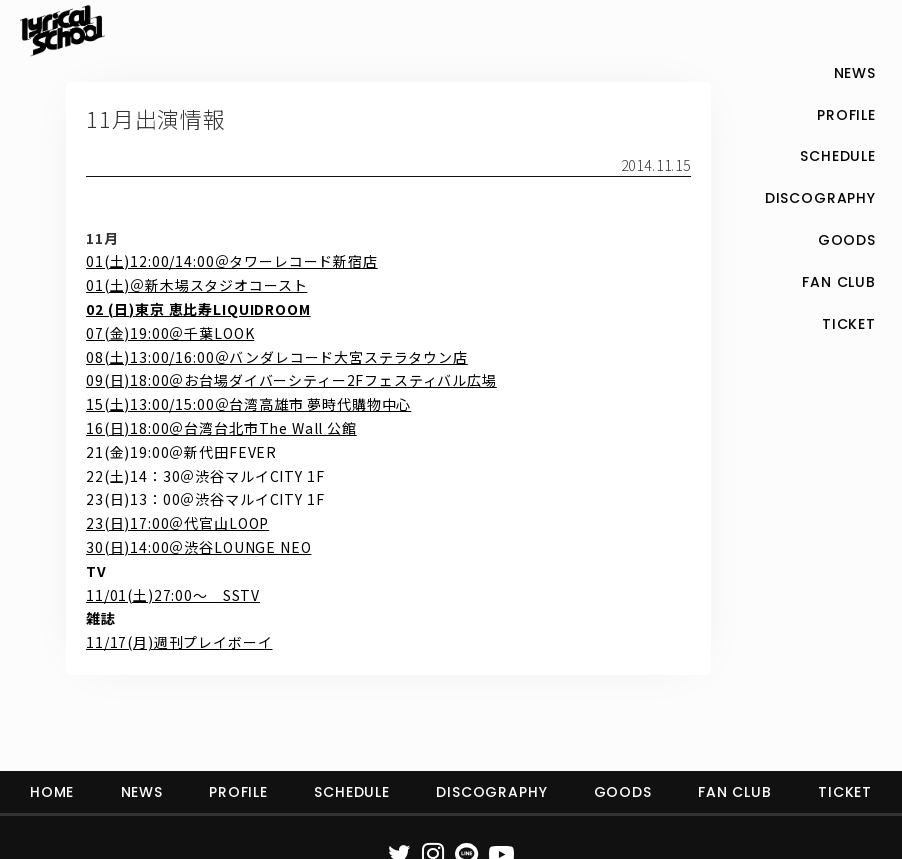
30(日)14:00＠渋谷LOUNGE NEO (198, 547)
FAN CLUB (735, 792)
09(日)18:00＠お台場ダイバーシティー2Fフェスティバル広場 (291, 380)
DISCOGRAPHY (491, 792)
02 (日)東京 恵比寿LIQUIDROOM (198, 309)
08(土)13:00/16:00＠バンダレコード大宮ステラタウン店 (277, 357)
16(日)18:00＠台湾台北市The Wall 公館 (221, 428)
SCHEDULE (352, 792)
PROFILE (238, 792)
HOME (52, 792)
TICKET (845, 792)
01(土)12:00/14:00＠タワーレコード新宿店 (232, 261)
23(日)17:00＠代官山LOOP (177, 523)
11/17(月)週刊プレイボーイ (179, 642)
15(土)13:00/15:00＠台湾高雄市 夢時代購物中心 (248, 404)
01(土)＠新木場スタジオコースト (196, 285)
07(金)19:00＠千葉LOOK (170, 333)
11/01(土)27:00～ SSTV (173, 595)
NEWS (142, 792)
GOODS (623, 792)
